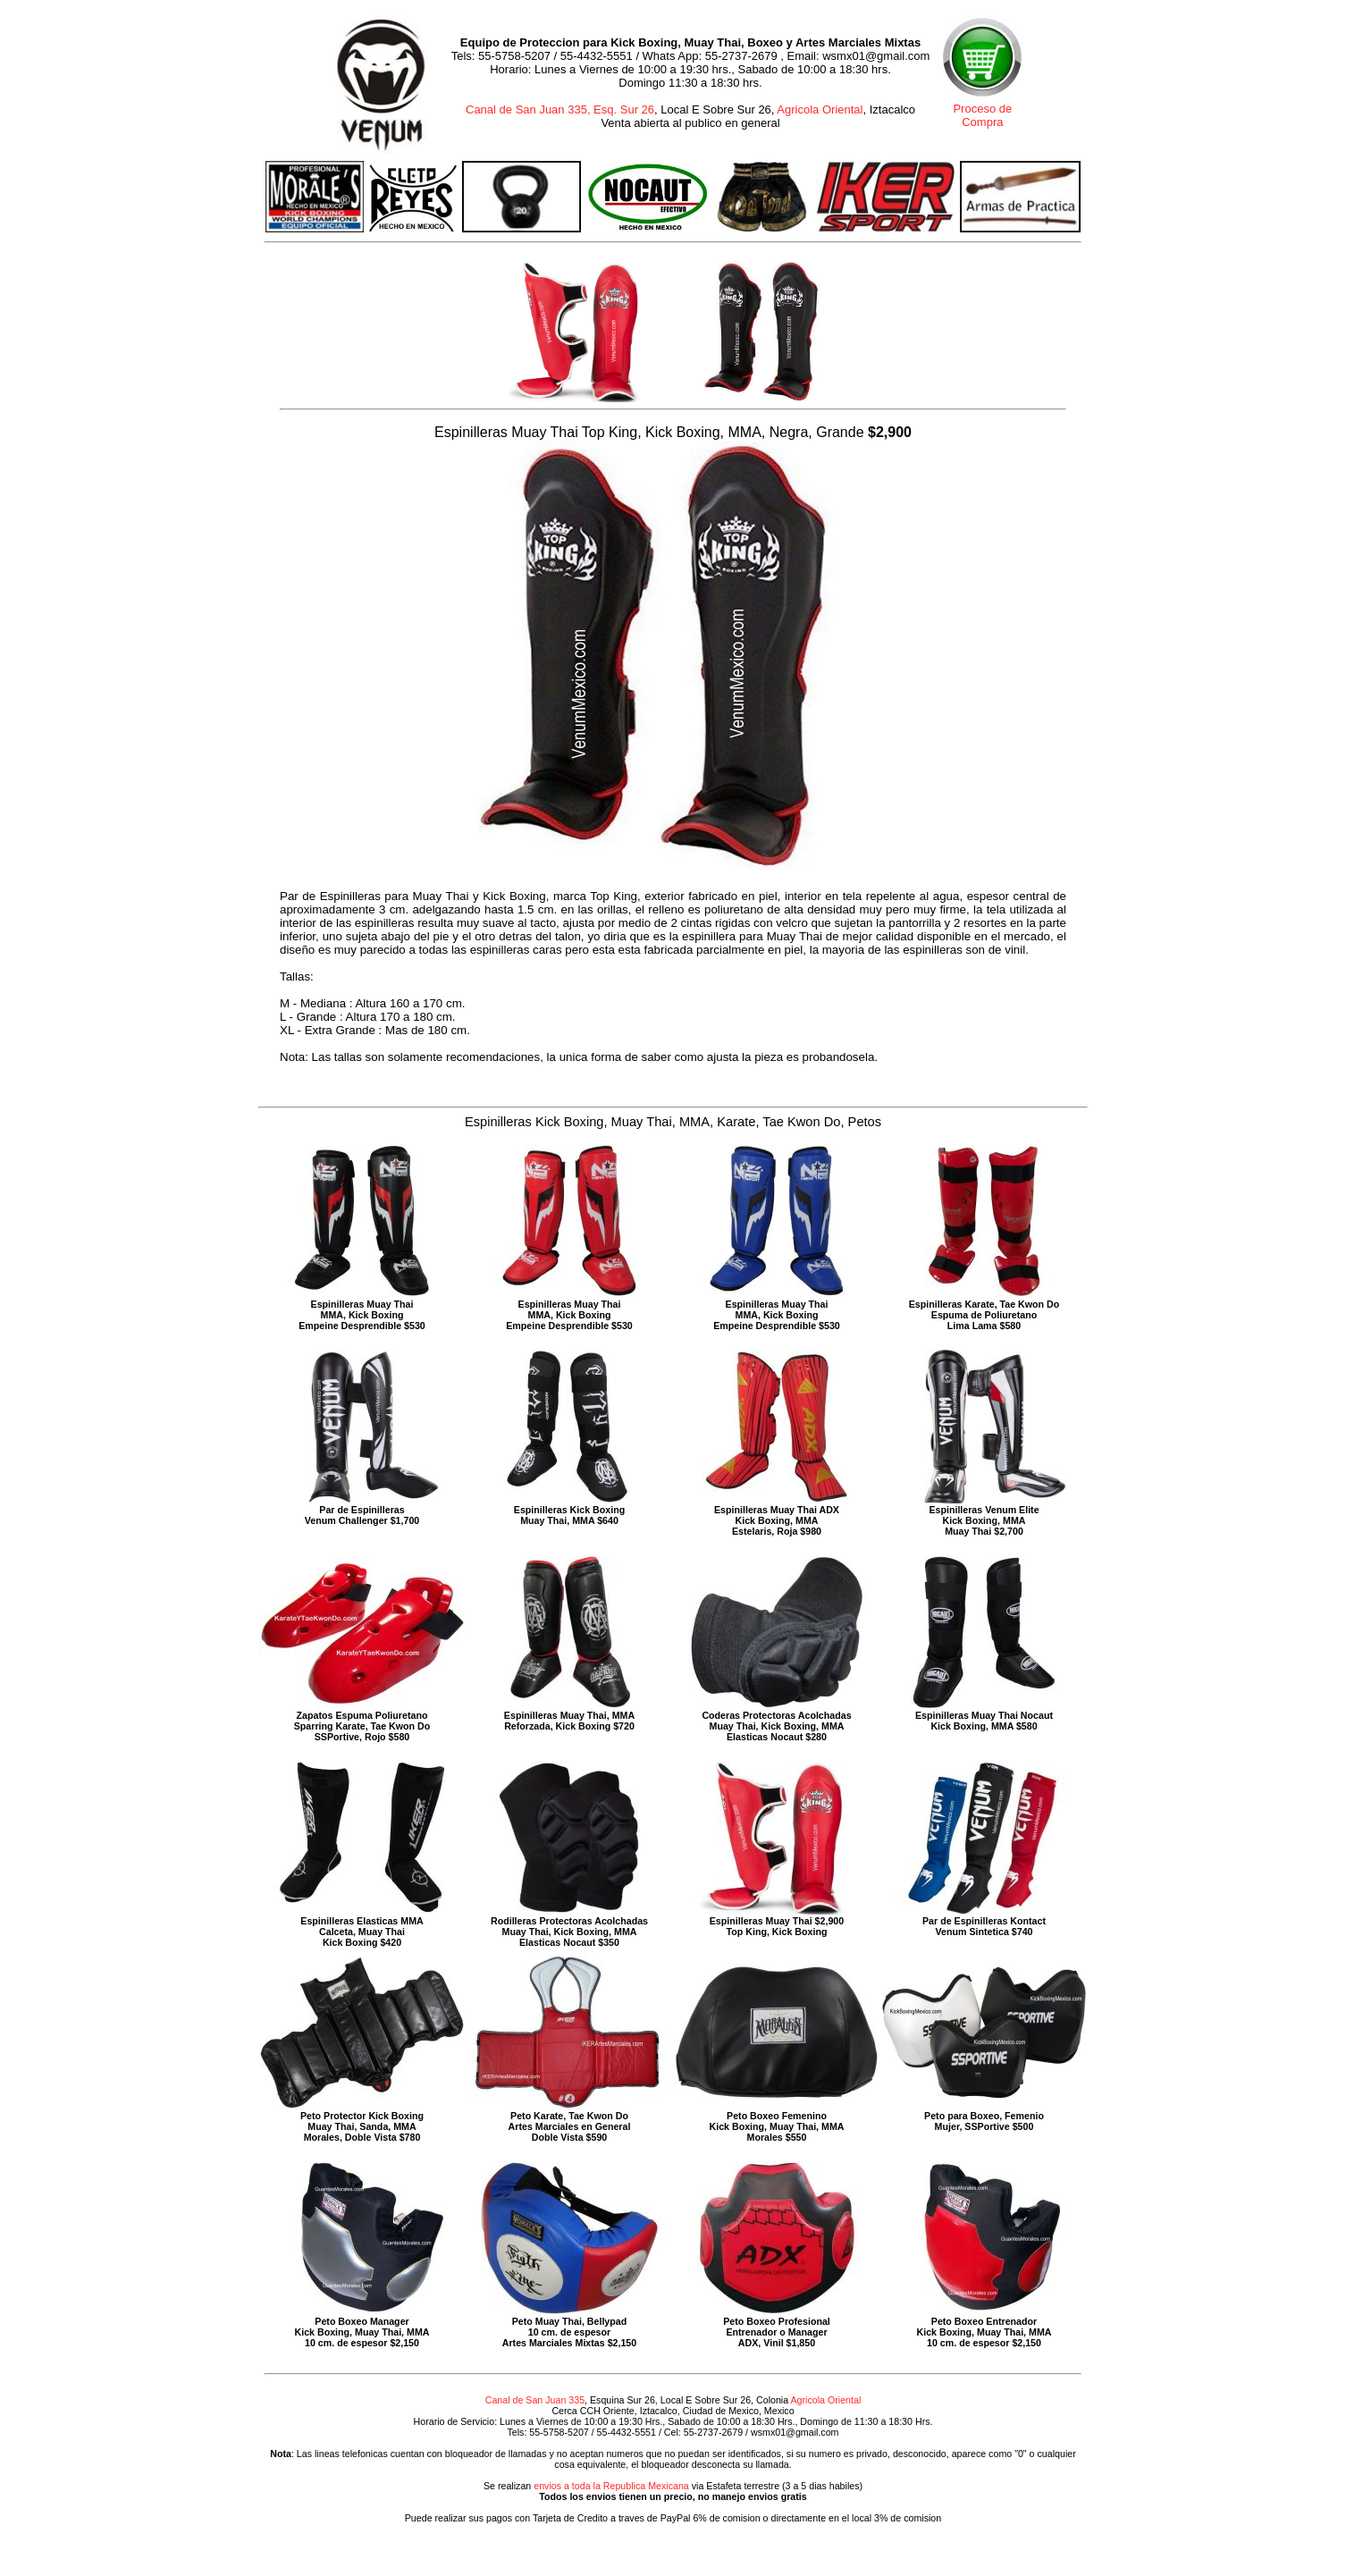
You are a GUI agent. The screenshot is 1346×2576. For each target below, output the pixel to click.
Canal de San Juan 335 (535, 2400)
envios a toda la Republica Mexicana (611, 2485)
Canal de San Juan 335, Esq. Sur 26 (560, 109)
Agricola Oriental (819, 109)
